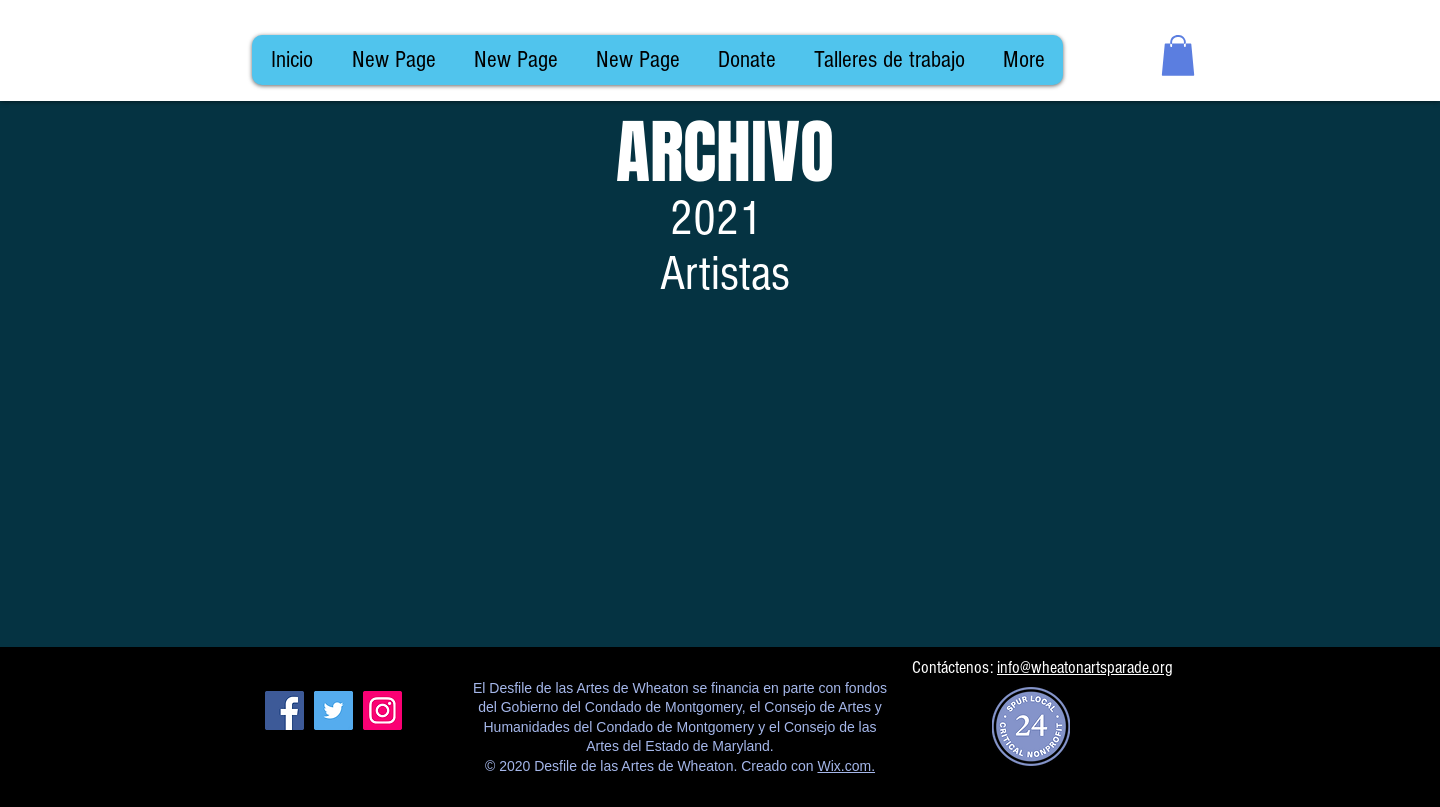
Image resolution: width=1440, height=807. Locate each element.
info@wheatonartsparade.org (1085, 667)
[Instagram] (382, 710)
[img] (364, 480)
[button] (1178, 55)
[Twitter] (333, 710)
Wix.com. (846, 766)
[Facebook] (284, 710)
